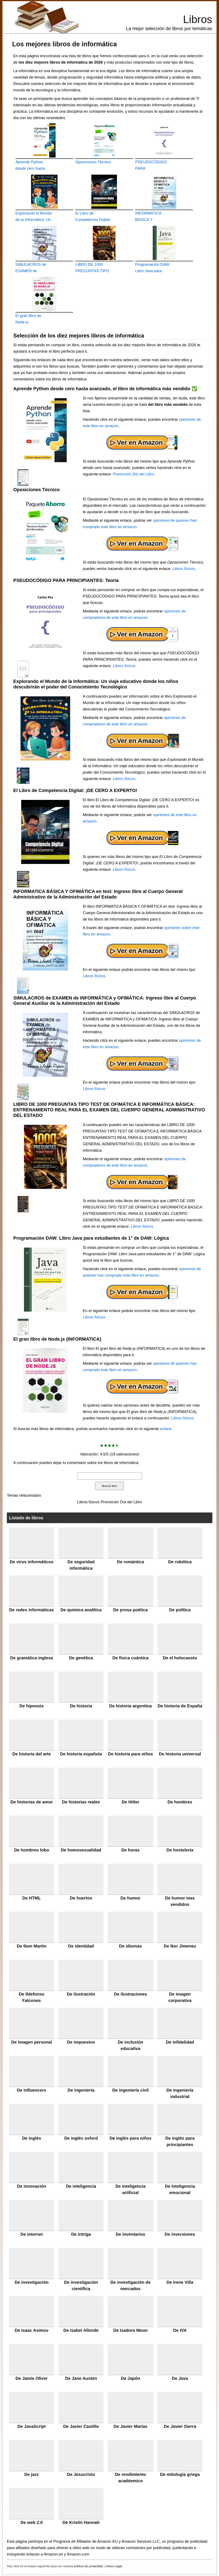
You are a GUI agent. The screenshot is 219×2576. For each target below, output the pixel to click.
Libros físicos (183, 569)
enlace (165, 1429)
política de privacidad (88, 2566)
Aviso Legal (114, 2566)
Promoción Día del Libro (133, 474)
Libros (197, 19)
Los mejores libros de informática (64, 44)
